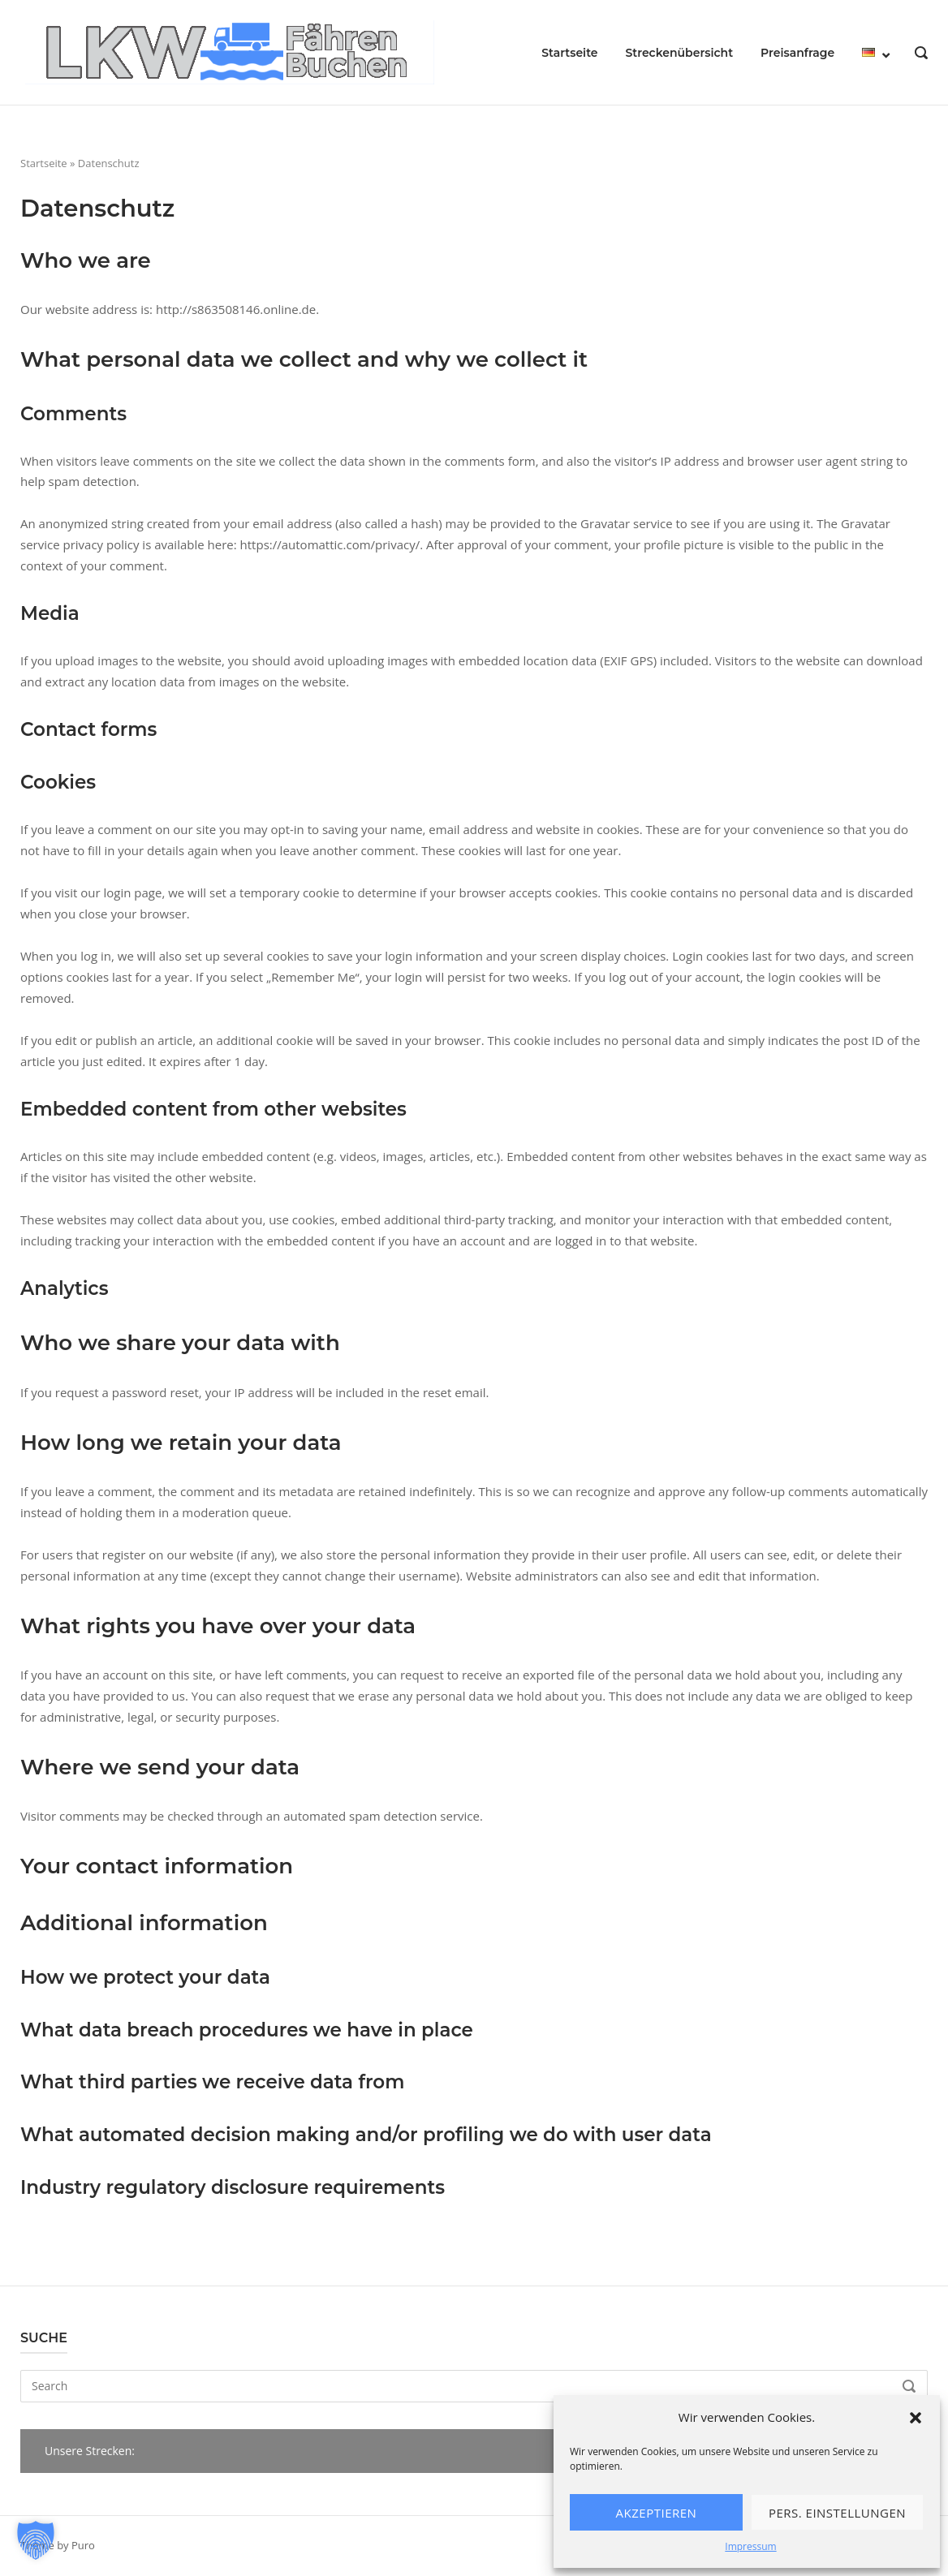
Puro (83, 2545)
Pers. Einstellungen (837, 2513)
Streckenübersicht (679, 52)
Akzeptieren (656, 2513)
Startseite (569, 52)
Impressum (750, 2546)
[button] (915, 2418)
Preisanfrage (797, 52)
